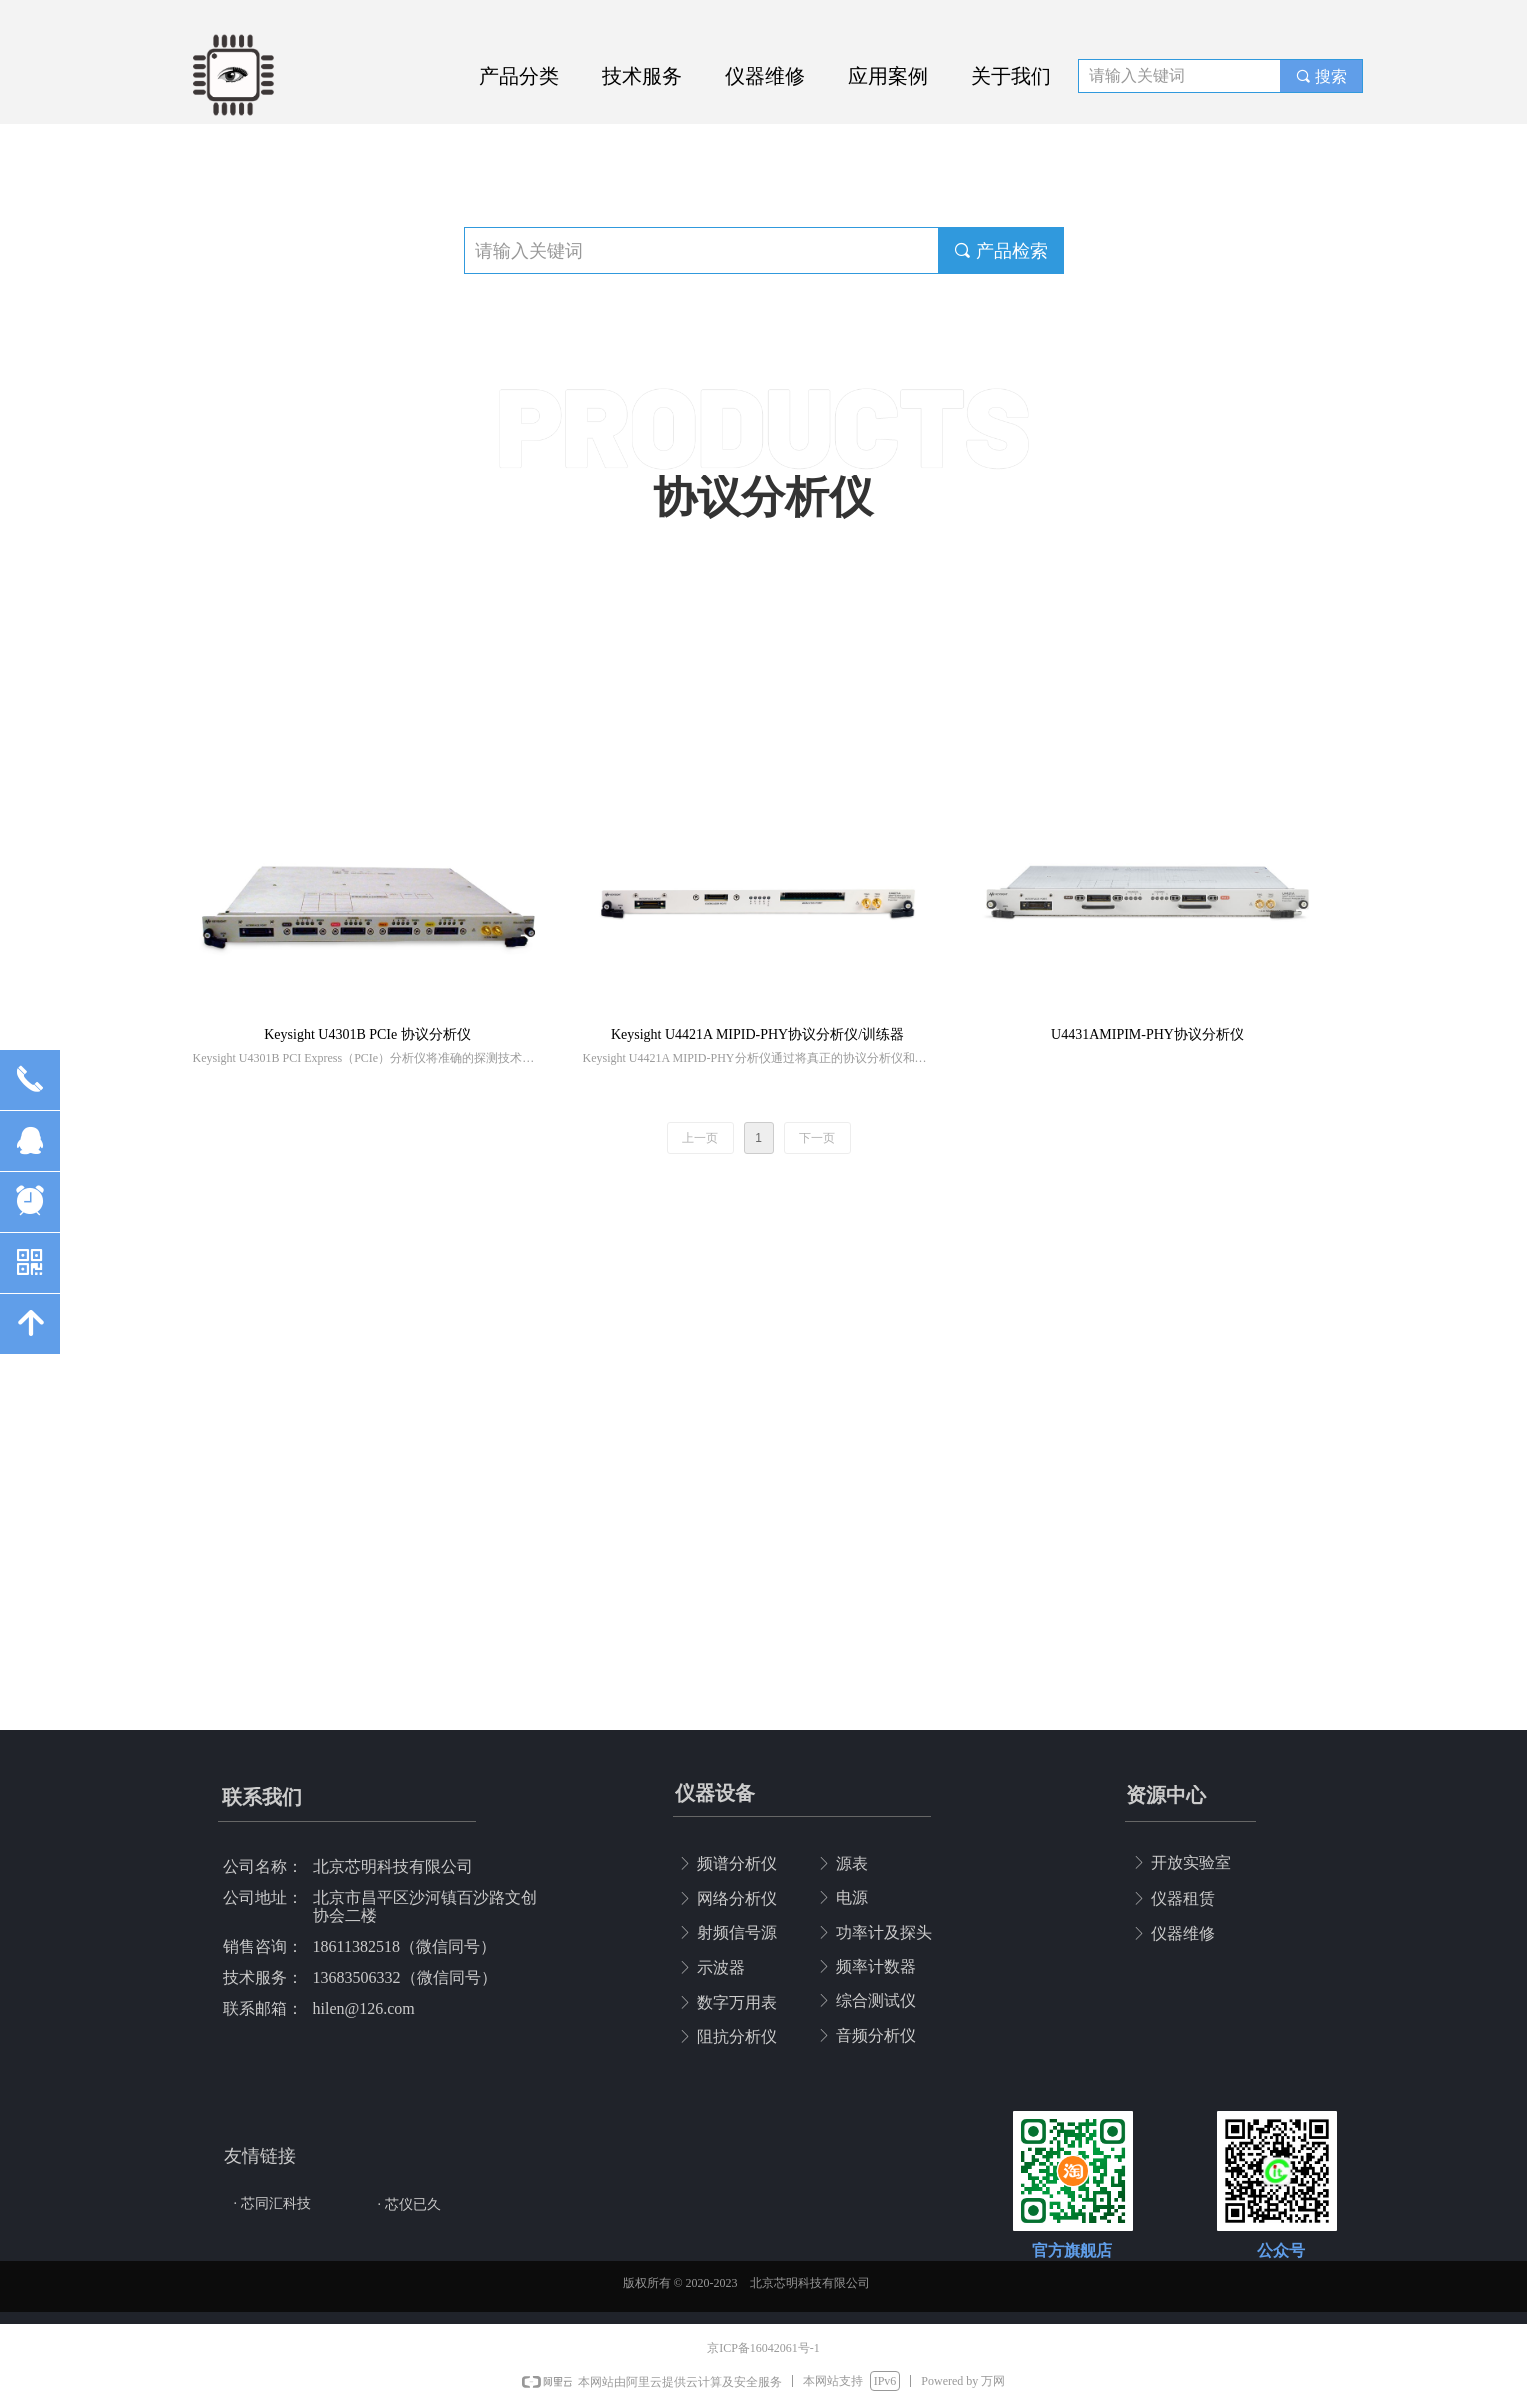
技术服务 (642, 76)
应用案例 (888, 76)
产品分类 (519, 76)
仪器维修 (765, 76)
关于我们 (1011, 76)
